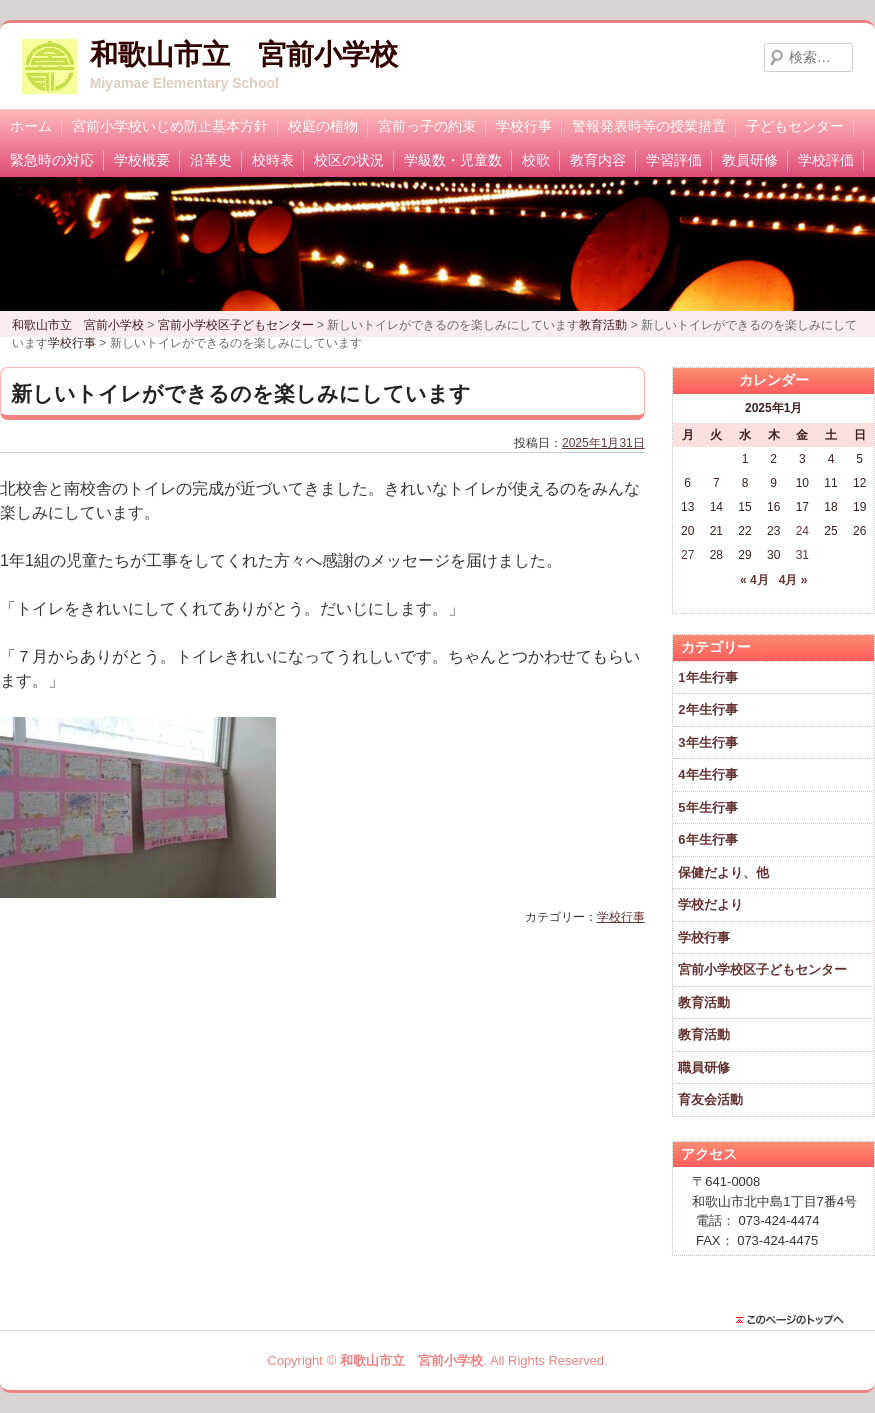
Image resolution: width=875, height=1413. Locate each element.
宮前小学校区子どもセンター (762, 969)
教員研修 (750, 160)
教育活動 (704, 1002)
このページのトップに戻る (795, 1320)
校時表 (273, 160)
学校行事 (524, 126)
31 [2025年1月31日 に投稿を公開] (802, 555)
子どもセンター (795, 126)
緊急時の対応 (52, 160)
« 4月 (754, 580)
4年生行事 (707, 774)
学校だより (710, 904)
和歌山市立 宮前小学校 (244, 54)
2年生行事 (707, 709)
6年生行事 (707, 839)
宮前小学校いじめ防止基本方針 (170, 126)
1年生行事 (707, 677)
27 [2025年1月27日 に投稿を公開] (687, 555)
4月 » (793, 580)
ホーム (31, 126)
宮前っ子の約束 (427, 126)
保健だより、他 (723, 872)
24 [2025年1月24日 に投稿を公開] (802, 531)
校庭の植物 (323, 126)
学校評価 (826, 160)
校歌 (536, 160)
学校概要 (142, 160)
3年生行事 (707, 742)
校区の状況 (349, 160)
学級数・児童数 (453, 160)
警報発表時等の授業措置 (649, 126)
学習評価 (674, 160)
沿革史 (211, 160)
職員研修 (704, 1067)
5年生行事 (707, 807)
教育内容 (598, 160)
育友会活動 (710, 1099)
